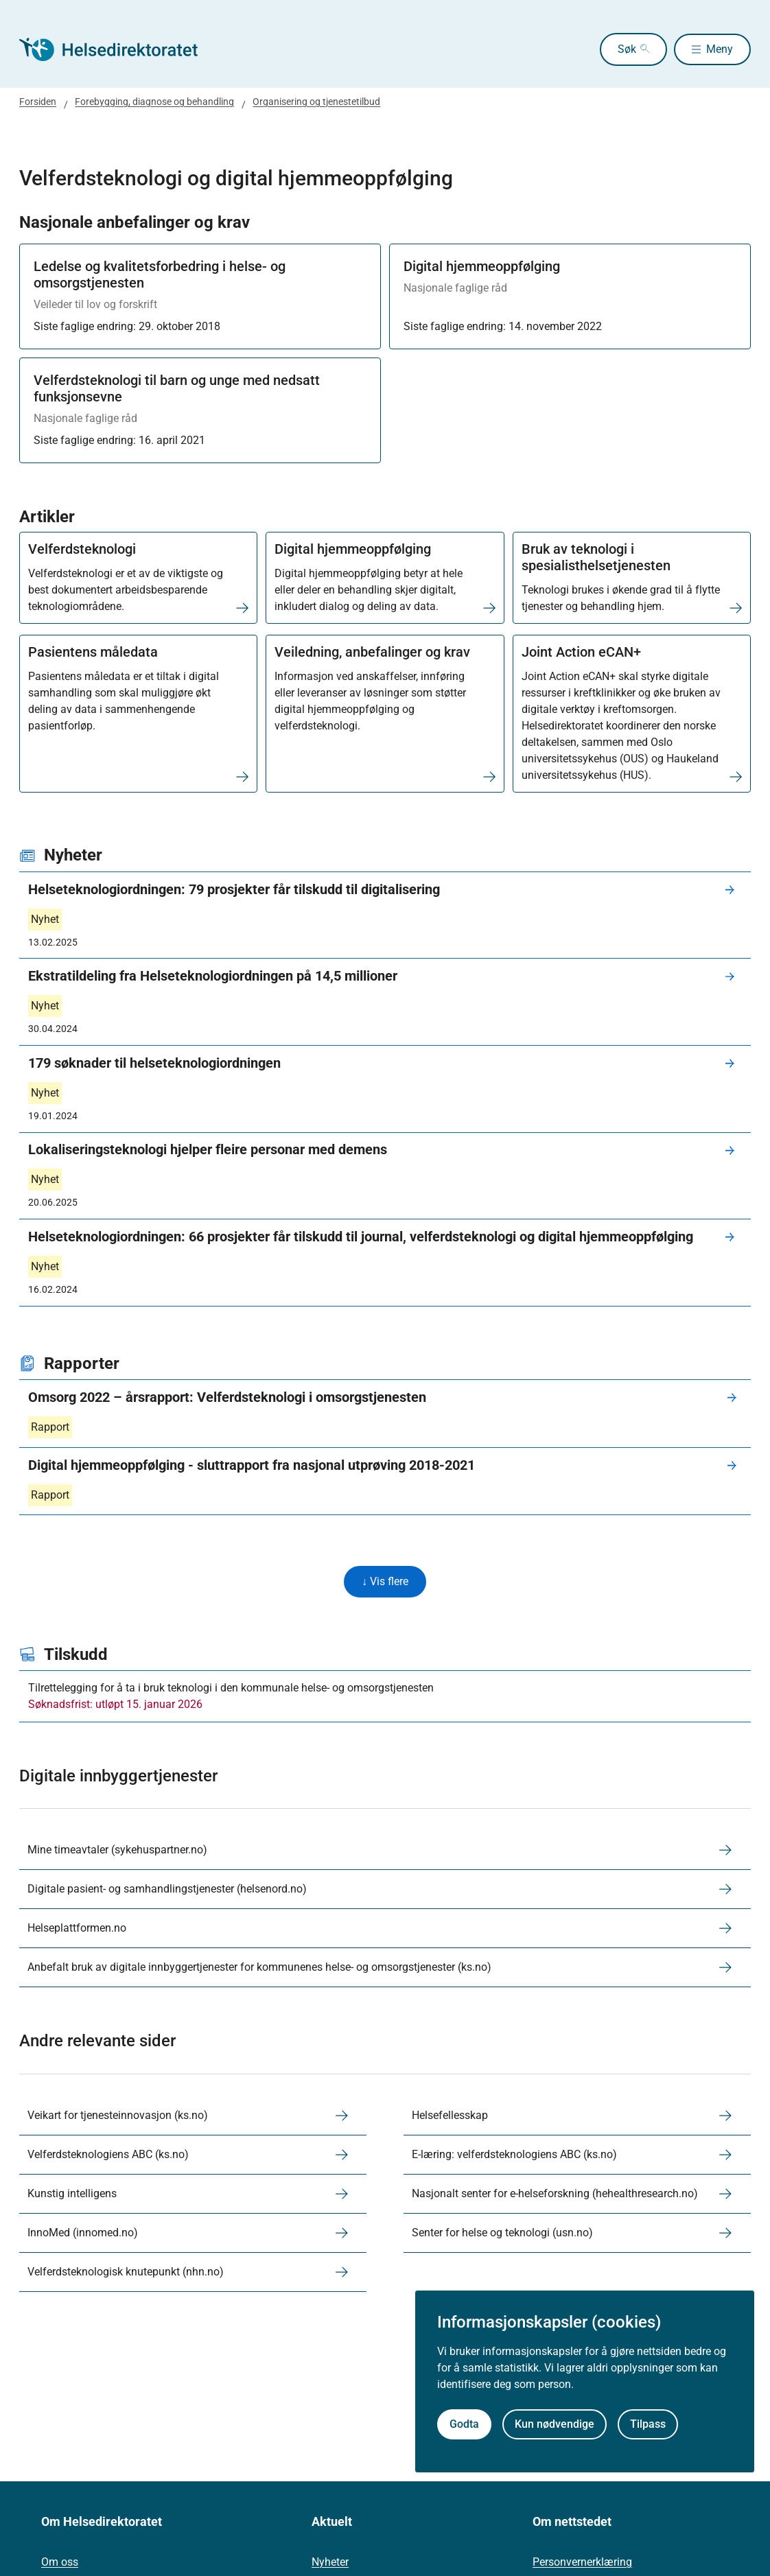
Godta (464, 2424)
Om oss (59, 2564)
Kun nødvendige (554, 2424)
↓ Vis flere (385, 1582)
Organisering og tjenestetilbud (316, 101)
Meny (719, 49)
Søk (611, 49)
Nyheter (330, 2564)
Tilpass (648, 2424)
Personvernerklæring (582, 2564)
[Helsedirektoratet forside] (118, 49)
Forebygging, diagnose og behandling (154, 101)
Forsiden (37, 101)
